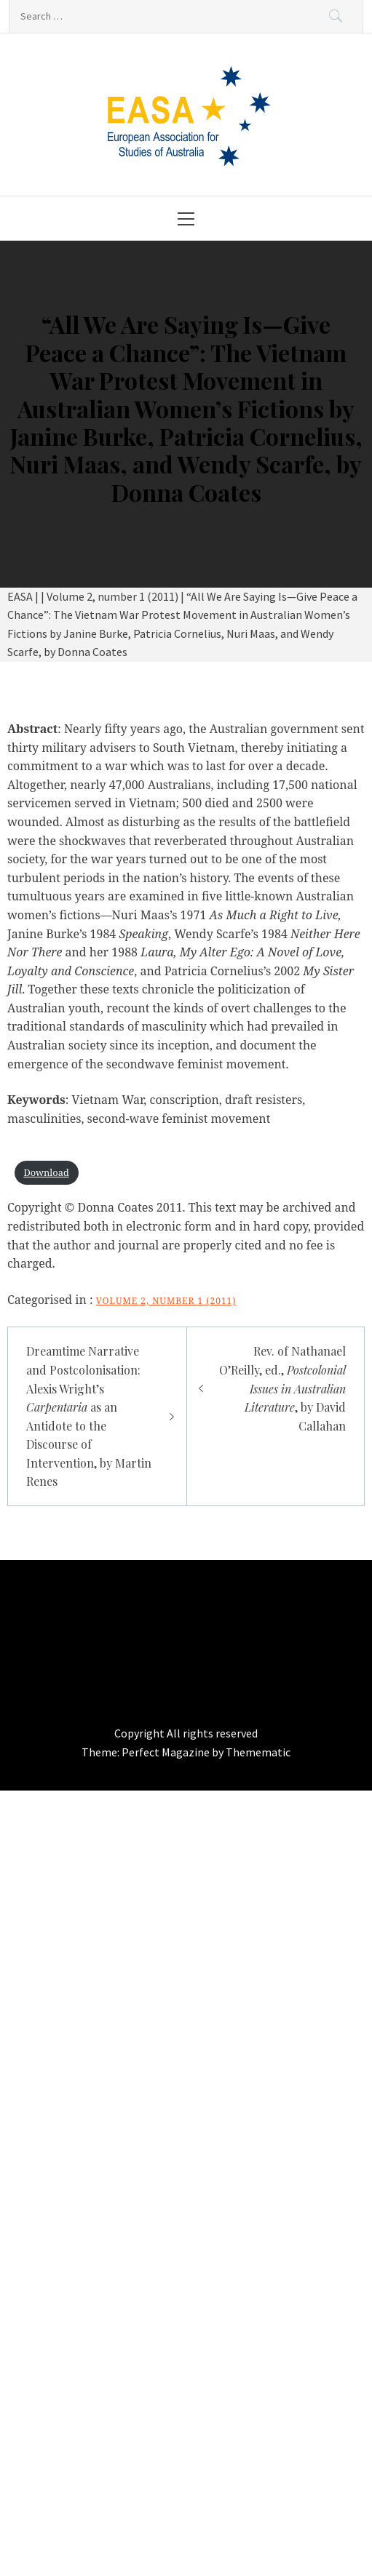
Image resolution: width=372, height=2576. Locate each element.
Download (45, 1172)
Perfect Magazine (167, 1752)
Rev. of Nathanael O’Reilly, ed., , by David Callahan (282, 1388)
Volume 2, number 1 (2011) (166, 1301)
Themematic (258, 1752)
